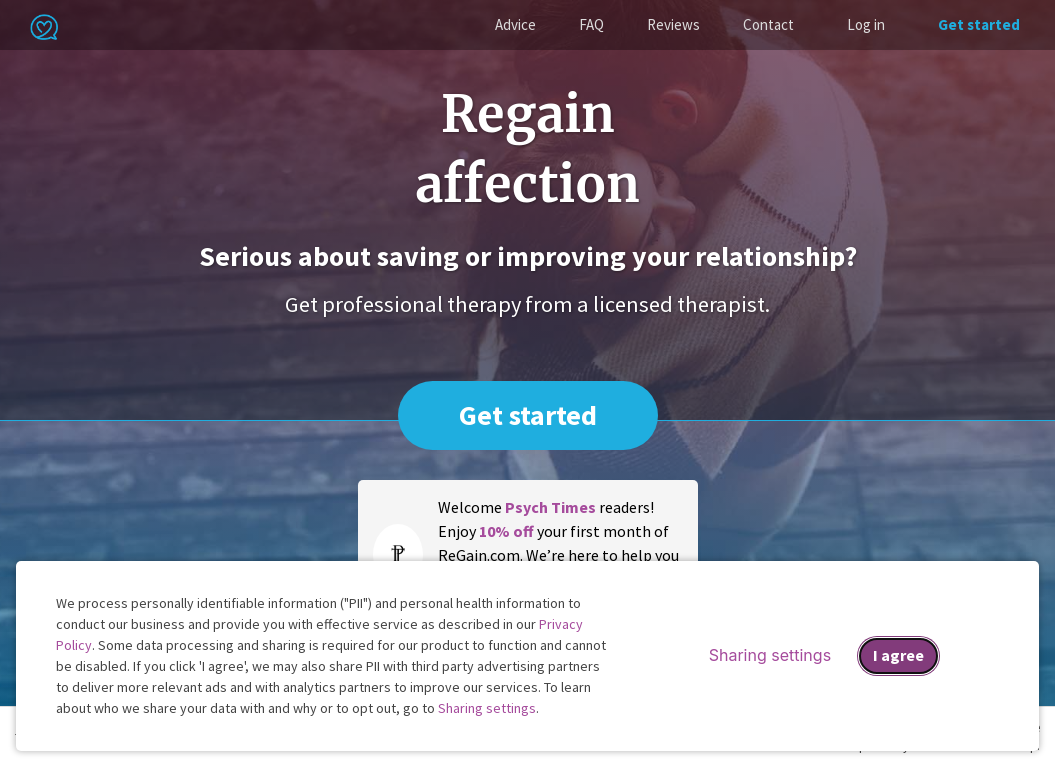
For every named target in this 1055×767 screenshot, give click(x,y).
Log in (866, 24)
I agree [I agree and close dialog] (898, 655)
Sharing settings (487, 708)
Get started (979, 24)
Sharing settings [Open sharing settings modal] (770, 655)
